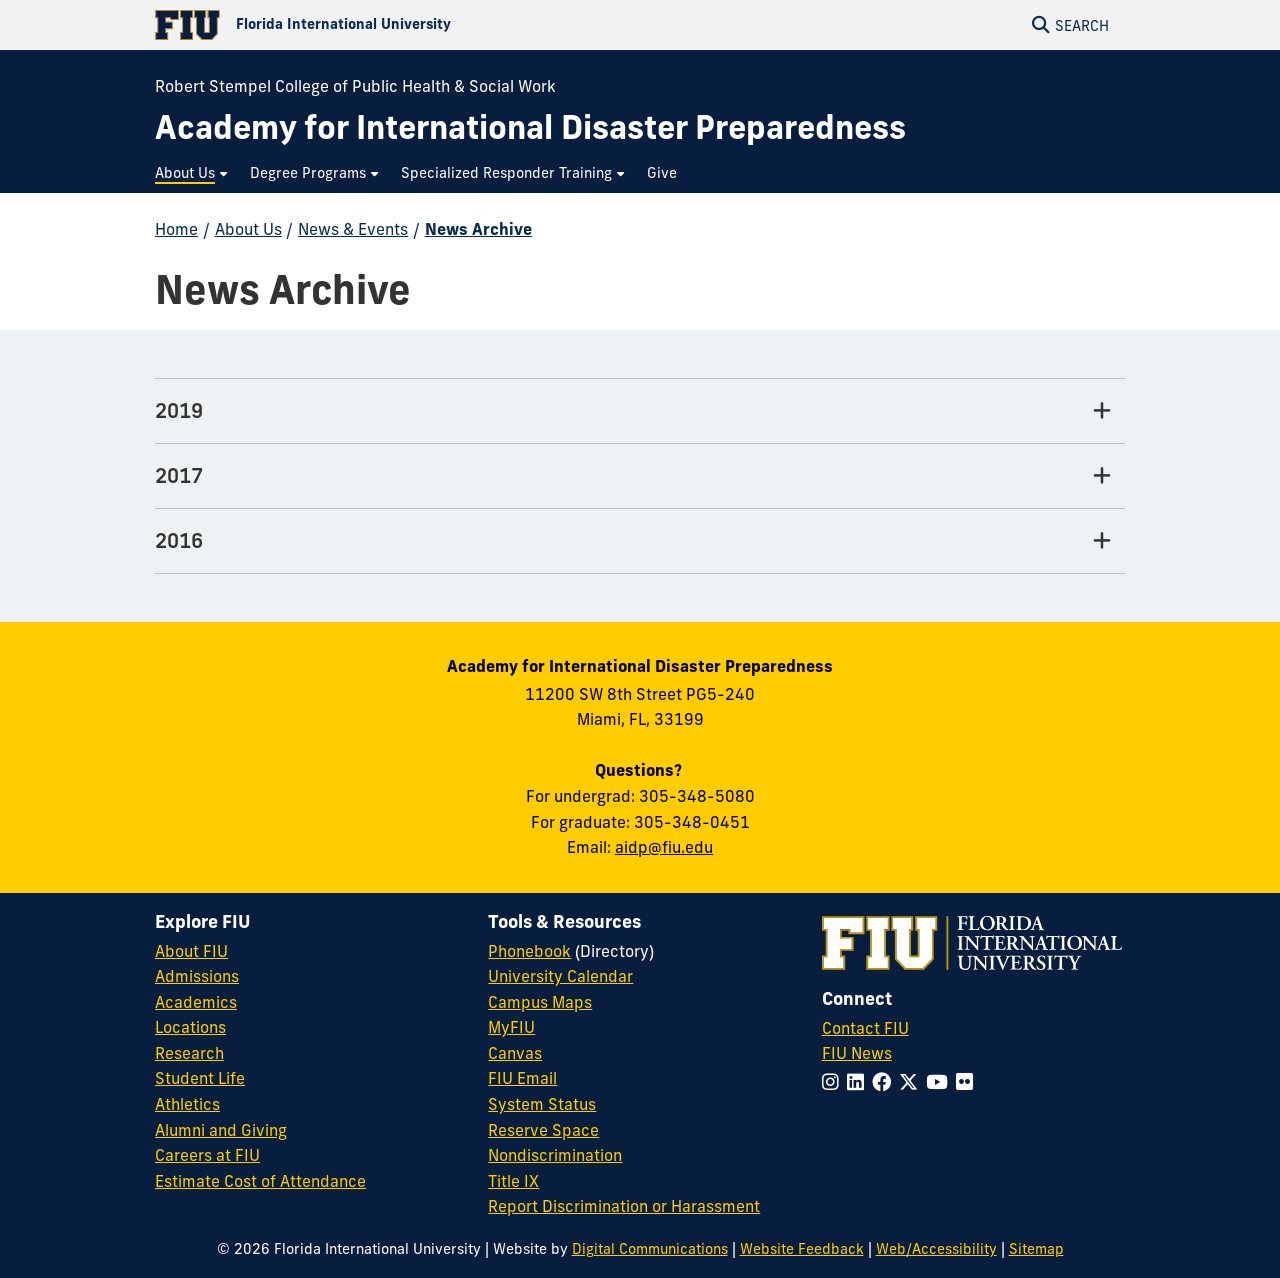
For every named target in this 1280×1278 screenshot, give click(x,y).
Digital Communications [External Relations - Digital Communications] (650, 1249)
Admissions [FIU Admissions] (197, 976)
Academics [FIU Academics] (196, 1002)
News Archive (478, 229)
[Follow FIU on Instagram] (834, 1082)
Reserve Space (543, 1130)
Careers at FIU (207, 1155)
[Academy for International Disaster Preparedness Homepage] (530, 127)
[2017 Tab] (640, 476)
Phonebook (529, 951)
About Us (248, 229)
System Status (542, 1104)
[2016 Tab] (640, 541)
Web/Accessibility (936, 1249)
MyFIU (511, 1027)
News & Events (353, 229)
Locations (190, 1027)
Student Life (200, 1078)
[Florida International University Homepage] (397, 25)
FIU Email (522, 1078)
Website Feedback (802, 1249)
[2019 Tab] (640, 411)
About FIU (191, 951)
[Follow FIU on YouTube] (941, 1082)
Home (176, 229)
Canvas (515, 1053)
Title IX (513, 1181)
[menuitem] (192, 173)
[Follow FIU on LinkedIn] (859, 1082)
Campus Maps (540, 1002)
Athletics (187, 1104)
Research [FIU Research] (189, 1053)
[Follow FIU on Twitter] (912, 1082)
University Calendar (560, 976)
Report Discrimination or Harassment (624, 1206)
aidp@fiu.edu (664, 847)
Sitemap (1036, 1249)
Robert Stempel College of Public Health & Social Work (355, 86)
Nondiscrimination (555, 1155)
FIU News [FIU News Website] (857, 1053)
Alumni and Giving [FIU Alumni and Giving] (221, 1130)
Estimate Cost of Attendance (260, 1181)
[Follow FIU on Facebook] (885, 1082)
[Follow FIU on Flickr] (968, 1082)
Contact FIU (865, 1028)
